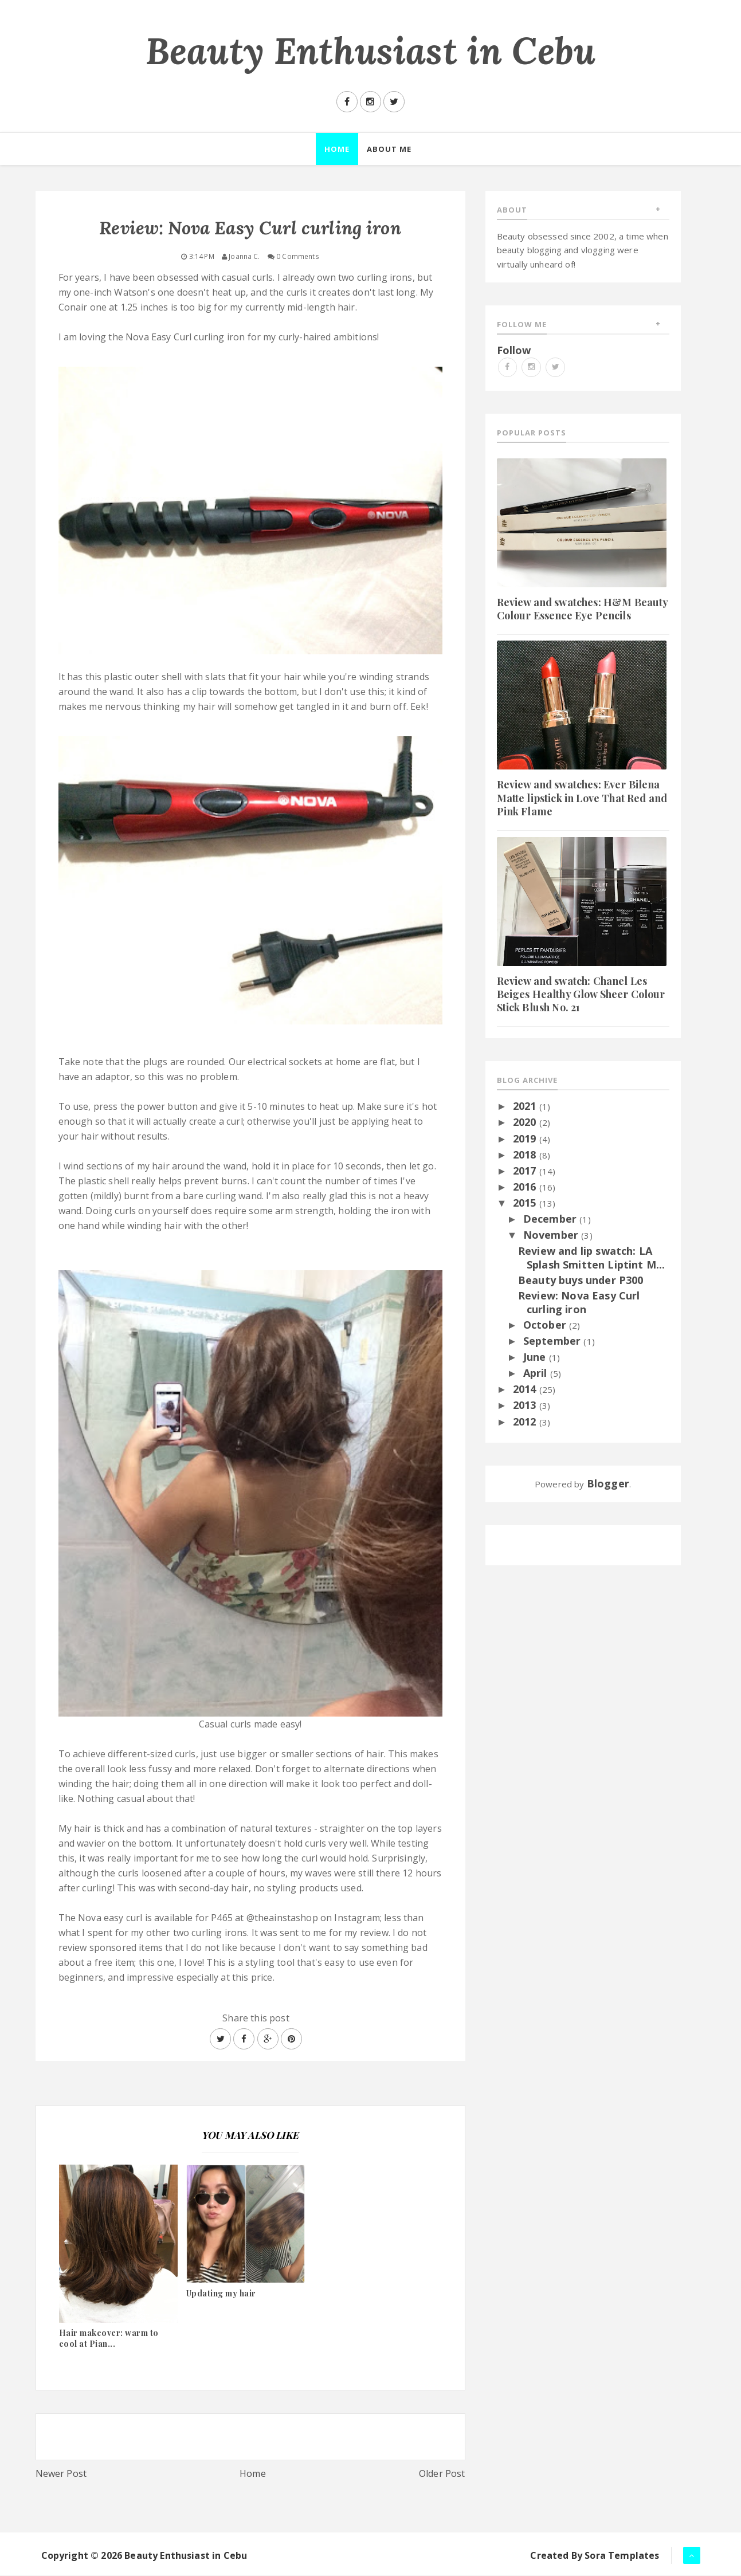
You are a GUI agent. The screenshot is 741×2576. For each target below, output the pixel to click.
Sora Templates (622, 2556)
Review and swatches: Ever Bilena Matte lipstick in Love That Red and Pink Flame (582, 799)
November (552, 1236)
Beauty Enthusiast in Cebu (370, 51)
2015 (526, 1203)
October (546, 1325)
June (536, 1357)
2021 (526, 1106)
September (553, 1341)
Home (253, 2474)
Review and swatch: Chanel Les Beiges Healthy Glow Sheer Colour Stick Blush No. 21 (581, 995)
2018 (526, 1155)
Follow (514, 351)
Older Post (442, 2474)
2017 (526, 1171)
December (551, 1219)
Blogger (608, 1484)
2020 (526, 1123)
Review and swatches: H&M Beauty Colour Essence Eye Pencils (582, 609)
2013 (526, 1406)
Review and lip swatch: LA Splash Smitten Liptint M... (591, 1258)
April (536, 1373)
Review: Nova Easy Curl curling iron (579, 1302)
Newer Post (61, 2474)
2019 (526, 1139)
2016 (526, 1187)
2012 (526, 1422)
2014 (526, 1390)
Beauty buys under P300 (581, 1280)
